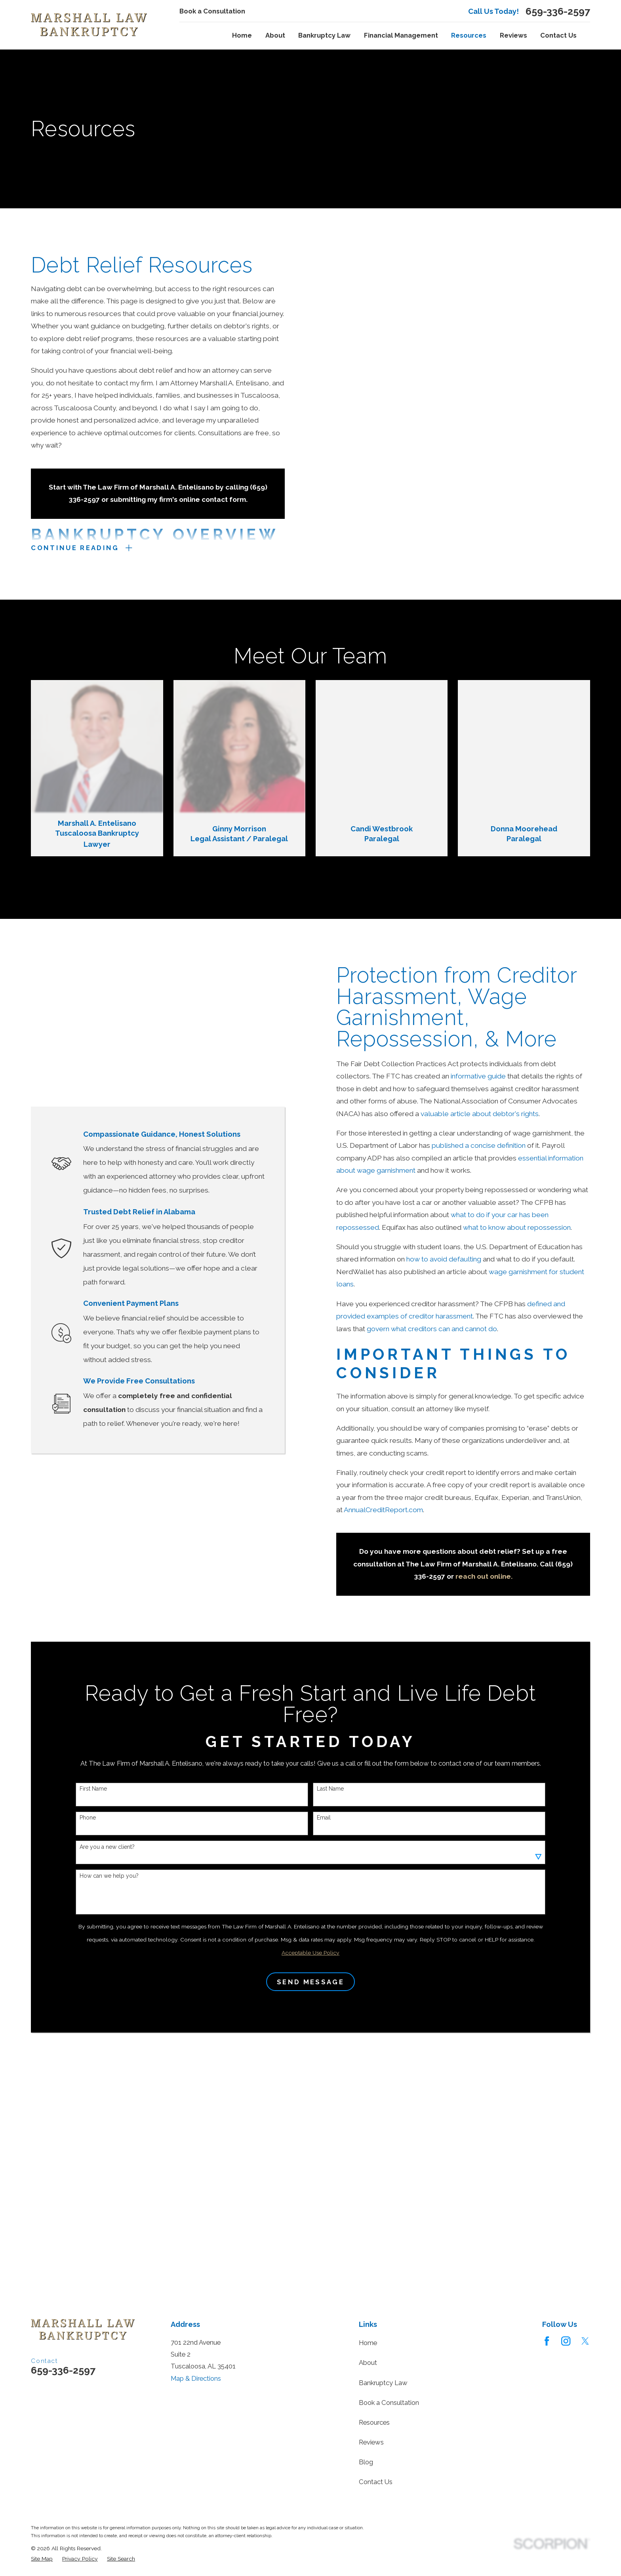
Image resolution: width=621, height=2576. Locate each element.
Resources (374, 2422)
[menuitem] (42, 2559)
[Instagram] (565, 2340)
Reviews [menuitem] (513, 35)
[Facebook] (546, 2340)
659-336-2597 (558, 11)
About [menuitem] (275, 35)
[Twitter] (585, 2340)
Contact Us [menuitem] (558, 35)
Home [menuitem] (242, 35)
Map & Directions (196, 2378)
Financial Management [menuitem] (401, 35)
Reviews (371, 2442)
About (368, 2362)
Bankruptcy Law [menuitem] (324, 35)
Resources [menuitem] (468, 35)
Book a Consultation (212, 11)
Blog (366, 2462)
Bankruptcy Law (383, 2383)
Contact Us (375, 2482)
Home (368, 2343)
